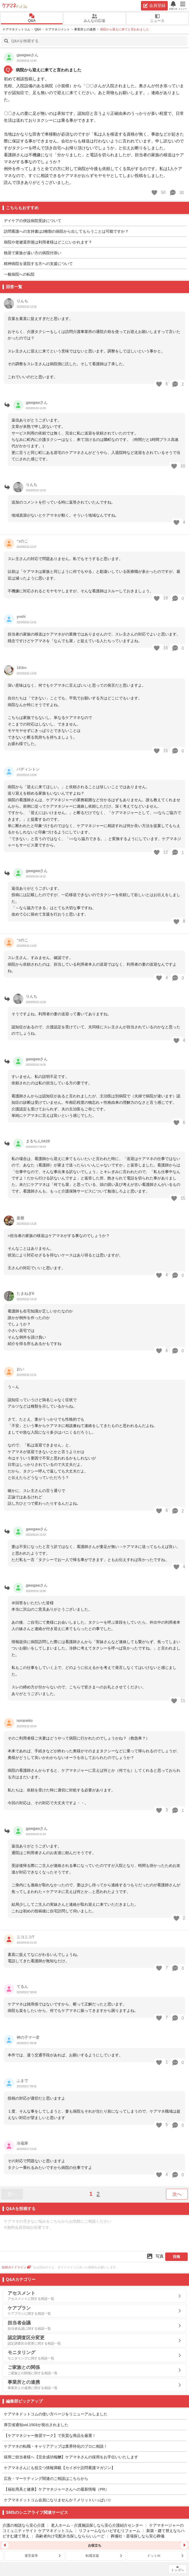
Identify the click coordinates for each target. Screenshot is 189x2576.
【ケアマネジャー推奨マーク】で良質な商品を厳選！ (50, 2435)
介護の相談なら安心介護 (24, 2525)
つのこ (22, 541)
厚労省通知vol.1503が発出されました (36, 2425)
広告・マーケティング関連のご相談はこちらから (46, 2478)
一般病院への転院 (19, 274)
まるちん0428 (38, 1141)
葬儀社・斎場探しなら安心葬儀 (137, 2536)
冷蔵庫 (22, 2143)
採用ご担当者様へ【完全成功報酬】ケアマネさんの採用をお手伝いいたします (71, 2457)
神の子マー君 (28, 2037)
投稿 (176, 2257)
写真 (155, 2256)
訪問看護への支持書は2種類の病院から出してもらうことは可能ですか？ (66, 231)
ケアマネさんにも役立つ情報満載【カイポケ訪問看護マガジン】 (59, 2468)
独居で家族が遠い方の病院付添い (32, 253)
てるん (22, 1986)
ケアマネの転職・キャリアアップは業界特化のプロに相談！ (55, 2446)
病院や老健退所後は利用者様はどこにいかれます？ (48, 242)
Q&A (32, 18)
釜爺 (20, 1218)
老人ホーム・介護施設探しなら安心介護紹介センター (97, 2525)
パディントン (28, 769)
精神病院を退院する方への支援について (38, 263)
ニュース (157, 18)
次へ (177, 2194)
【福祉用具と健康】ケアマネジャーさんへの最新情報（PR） (56, 2489)
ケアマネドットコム (15, 5)
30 (176, 192)
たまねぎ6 (25, 1293)
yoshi (21, 616)
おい (20, 1369)
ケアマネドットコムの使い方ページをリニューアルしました (55, 2414)
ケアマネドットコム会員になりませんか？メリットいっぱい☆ (57, 2500)
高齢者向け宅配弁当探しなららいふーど (70, 2536)
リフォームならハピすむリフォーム (109, 2530)
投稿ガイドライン (16, 2267)
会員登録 (154, 5)
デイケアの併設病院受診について (32, 220)
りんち (22, 301)
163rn (21, 667)
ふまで (22, 2080)
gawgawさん (27, 55)
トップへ (177, 2570)
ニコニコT (25, 1937)
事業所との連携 (85, 29)
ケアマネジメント (57, 29)
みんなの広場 (94, 18)
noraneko (25, 1720)
